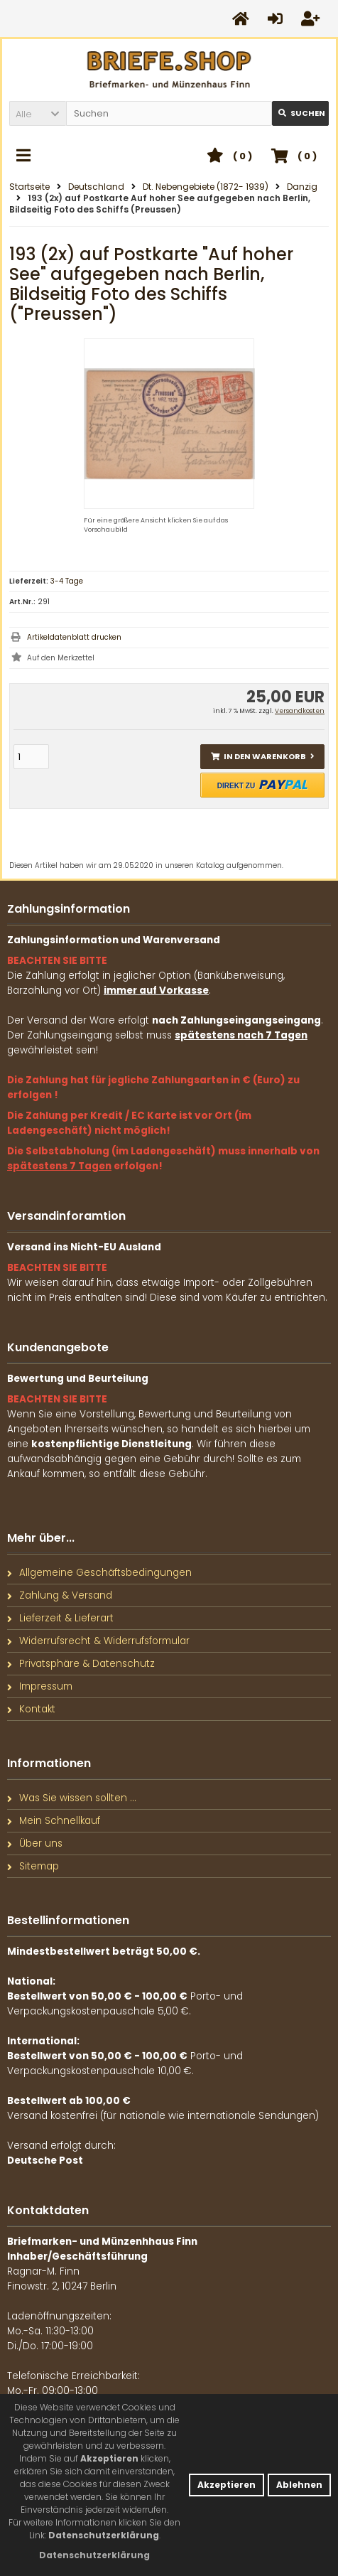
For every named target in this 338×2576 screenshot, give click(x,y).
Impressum (39, 1686)
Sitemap (33, 1866)
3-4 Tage (66, 581)
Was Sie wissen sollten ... (71, 1798)
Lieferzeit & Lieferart (60, 1618)
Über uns (34, 1843)
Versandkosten (300, 711)
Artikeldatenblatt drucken (74, 637)
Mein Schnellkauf (53, 1821)
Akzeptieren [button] (226, 2485)
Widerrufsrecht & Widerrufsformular (98, 1641)
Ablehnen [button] (299, 2485)
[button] (37, 113)
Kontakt (31, 1709)
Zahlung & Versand (59, 1595)
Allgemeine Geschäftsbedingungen (99, 1572)
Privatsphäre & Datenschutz (81, 1663)
